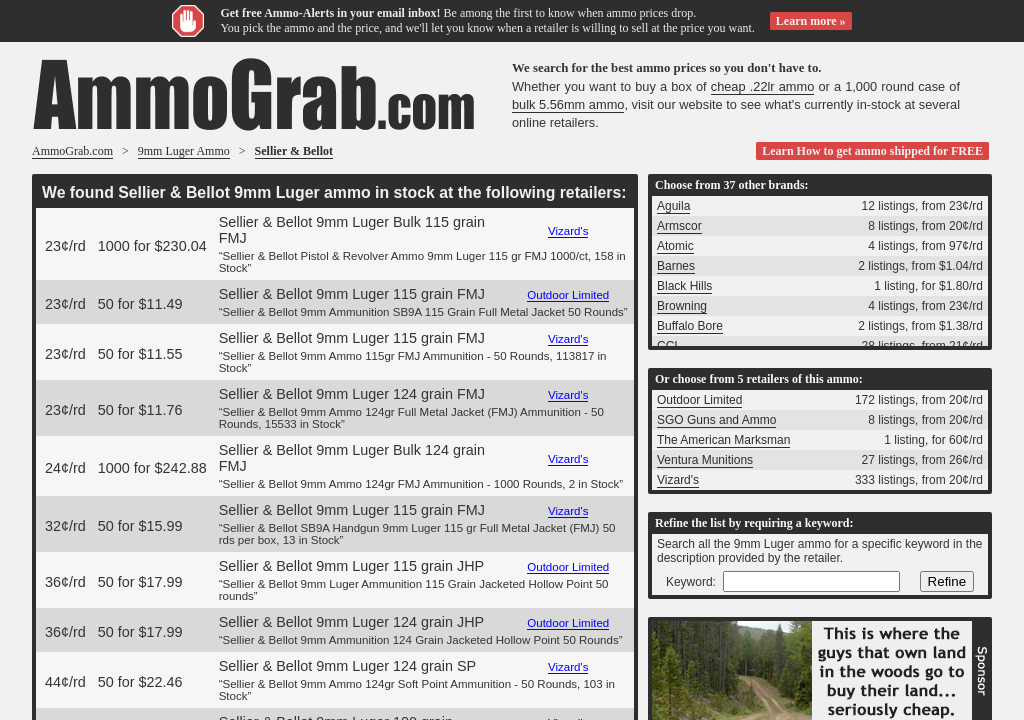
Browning (682, 306)
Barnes (676, 266)
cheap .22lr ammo (763, 86)
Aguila (673, 206)
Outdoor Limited (568, 295)
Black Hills (684, 286)
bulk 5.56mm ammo (568, 104)
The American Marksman (723, 440)
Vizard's (568, 231)
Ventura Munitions (705, 460)
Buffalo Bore (690, 326)
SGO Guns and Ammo (716, 420)
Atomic (675, 246)
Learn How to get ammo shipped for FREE (872, 151)
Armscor (679, 226)
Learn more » (811, 21)
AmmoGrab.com (72, 151)
